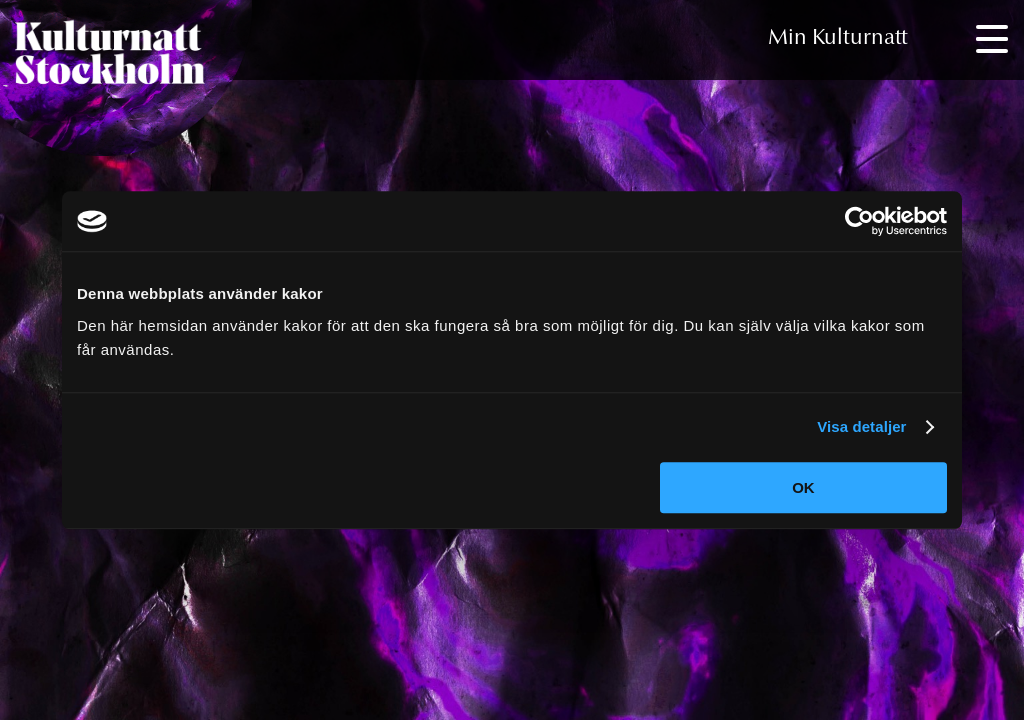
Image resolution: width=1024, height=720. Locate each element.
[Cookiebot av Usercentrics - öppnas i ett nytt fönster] (859, 221)
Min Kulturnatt (838, 39)
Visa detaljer (861, 426)
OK (803, 487)
